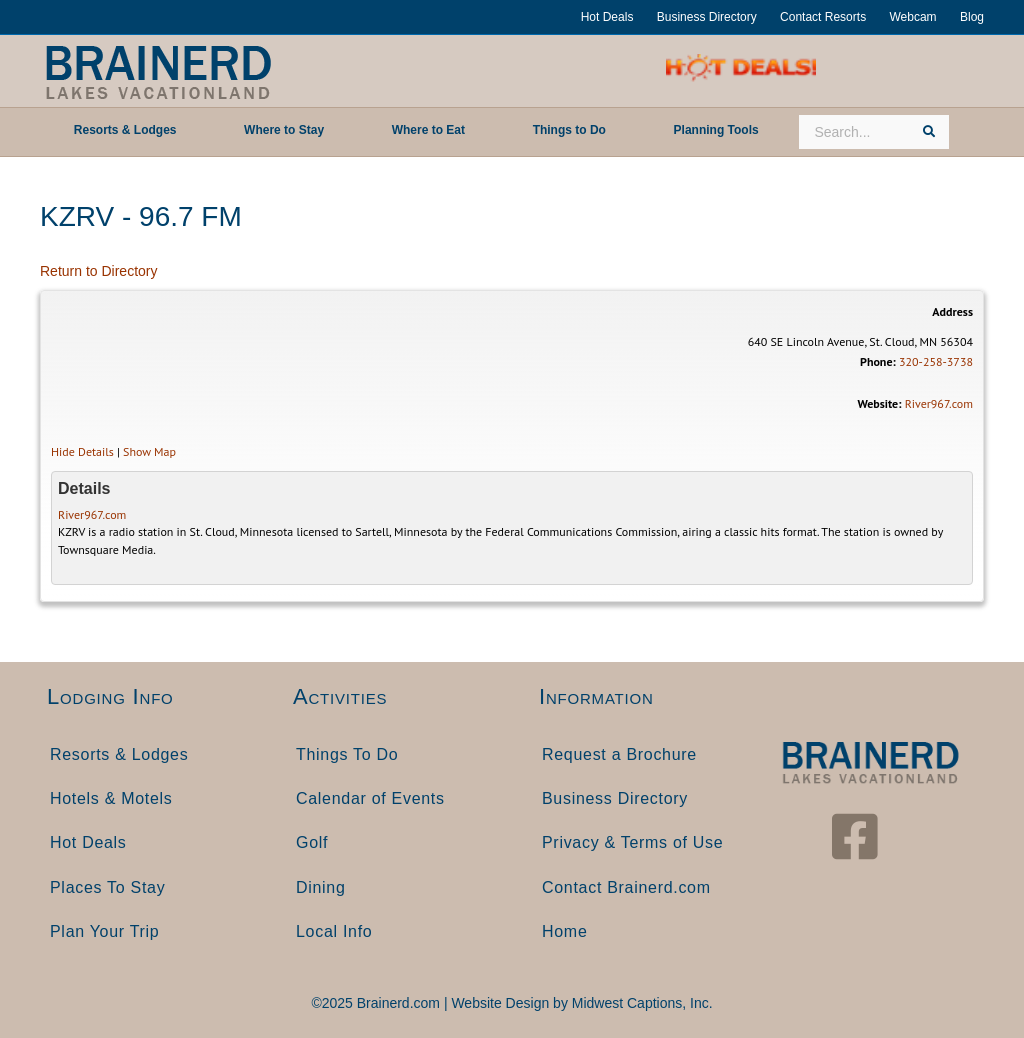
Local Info (334, 931)
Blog (972, 17)
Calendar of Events (370, 798)
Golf (312, 842)
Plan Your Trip (104, 931)
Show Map (149, 451)
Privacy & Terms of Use (632, 842)
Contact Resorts (823, 17)
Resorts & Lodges (119, 754)
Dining (321, 887)
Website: (879, 403)
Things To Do (347, 754)
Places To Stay (107, 887)
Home (564, 931)
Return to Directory (98, 271)
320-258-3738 (936, 361)
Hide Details (82, 451)
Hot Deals (607, 17)
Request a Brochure (619, 754)
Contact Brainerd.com (626, 887)
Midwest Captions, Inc (640, 1003)
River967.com (939, 403)
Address (952, 311)
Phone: (878, 361)
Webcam (912, 17)
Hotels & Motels (111, 798)
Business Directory (707, 17)
